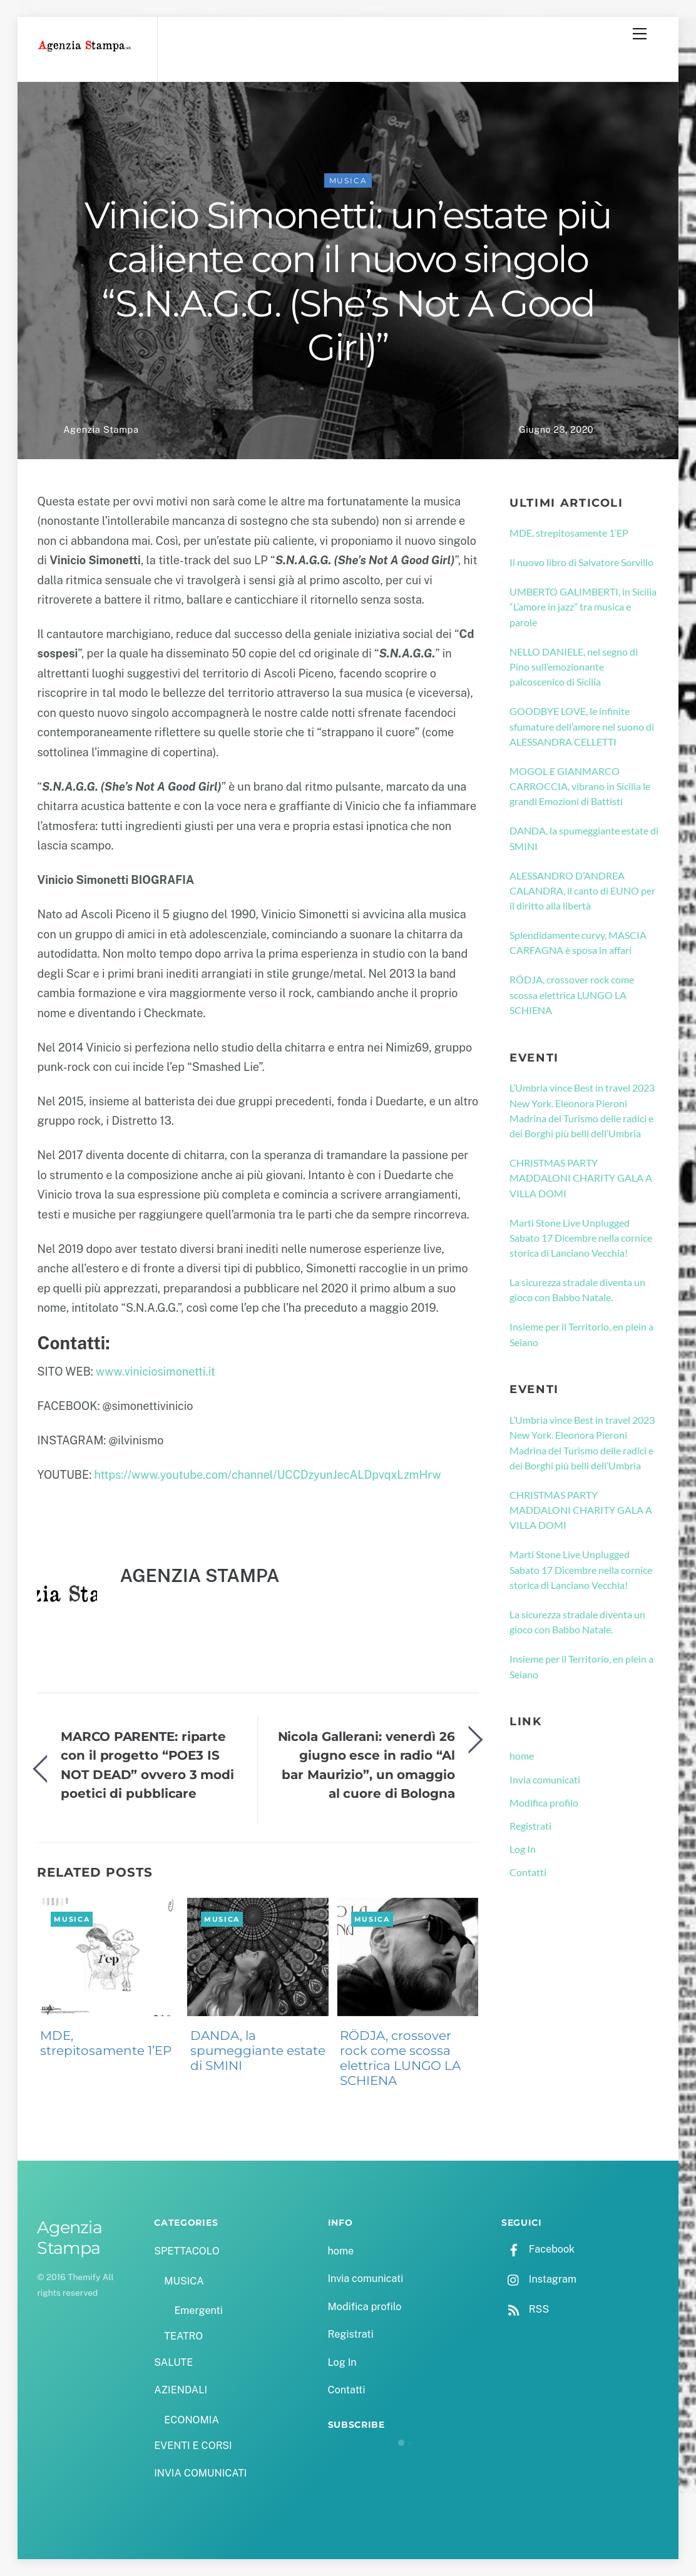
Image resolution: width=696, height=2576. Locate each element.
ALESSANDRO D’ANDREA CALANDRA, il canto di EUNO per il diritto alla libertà (582, 891)
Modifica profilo (543, 1802)
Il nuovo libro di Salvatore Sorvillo (581, 562)
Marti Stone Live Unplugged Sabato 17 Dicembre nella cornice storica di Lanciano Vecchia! (580, 1238)
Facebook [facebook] (538, 2249)
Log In (522, 1849)
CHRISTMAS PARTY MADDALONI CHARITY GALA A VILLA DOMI (580, 1178)
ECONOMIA (191, 2420)
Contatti (527, 1872)
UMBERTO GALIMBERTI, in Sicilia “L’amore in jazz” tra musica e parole (583, 607)
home (521, 1756)
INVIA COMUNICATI (200, 2473)
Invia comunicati (544, 1779)
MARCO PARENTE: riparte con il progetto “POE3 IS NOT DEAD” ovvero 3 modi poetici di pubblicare (147, 1764)
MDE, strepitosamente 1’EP (105, 2043)
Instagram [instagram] (538, 2279)
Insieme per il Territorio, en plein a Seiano (581, 1334)
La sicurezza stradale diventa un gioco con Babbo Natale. (577, 1289)
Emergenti (199, 2310)
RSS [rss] (525, 2309)
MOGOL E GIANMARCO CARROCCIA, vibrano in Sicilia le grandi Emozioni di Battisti (579, 786)
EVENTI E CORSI (193, 2446)
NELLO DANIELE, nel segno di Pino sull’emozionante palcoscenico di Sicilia (573, 667)
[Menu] (639, 33)
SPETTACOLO (187, 2251)
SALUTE (173, 2362)
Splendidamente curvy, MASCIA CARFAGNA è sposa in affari (578, 942)
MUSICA (348, 180)
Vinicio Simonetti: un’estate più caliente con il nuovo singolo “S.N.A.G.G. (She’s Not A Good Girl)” (347, 281)
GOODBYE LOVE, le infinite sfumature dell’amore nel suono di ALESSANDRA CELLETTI (581, 726)
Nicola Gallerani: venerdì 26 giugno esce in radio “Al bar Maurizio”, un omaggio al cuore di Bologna (366, 1764)
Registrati (530, 1826)
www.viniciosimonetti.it (155, 1371)
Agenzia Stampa (100, 429)
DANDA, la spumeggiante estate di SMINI (257, 2050)
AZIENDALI (180, 2390)
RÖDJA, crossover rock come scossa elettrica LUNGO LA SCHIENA (400, 2057)
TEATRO (183, 2336)
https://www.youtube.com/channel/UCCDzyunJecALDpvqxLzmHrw (267, 1474)
